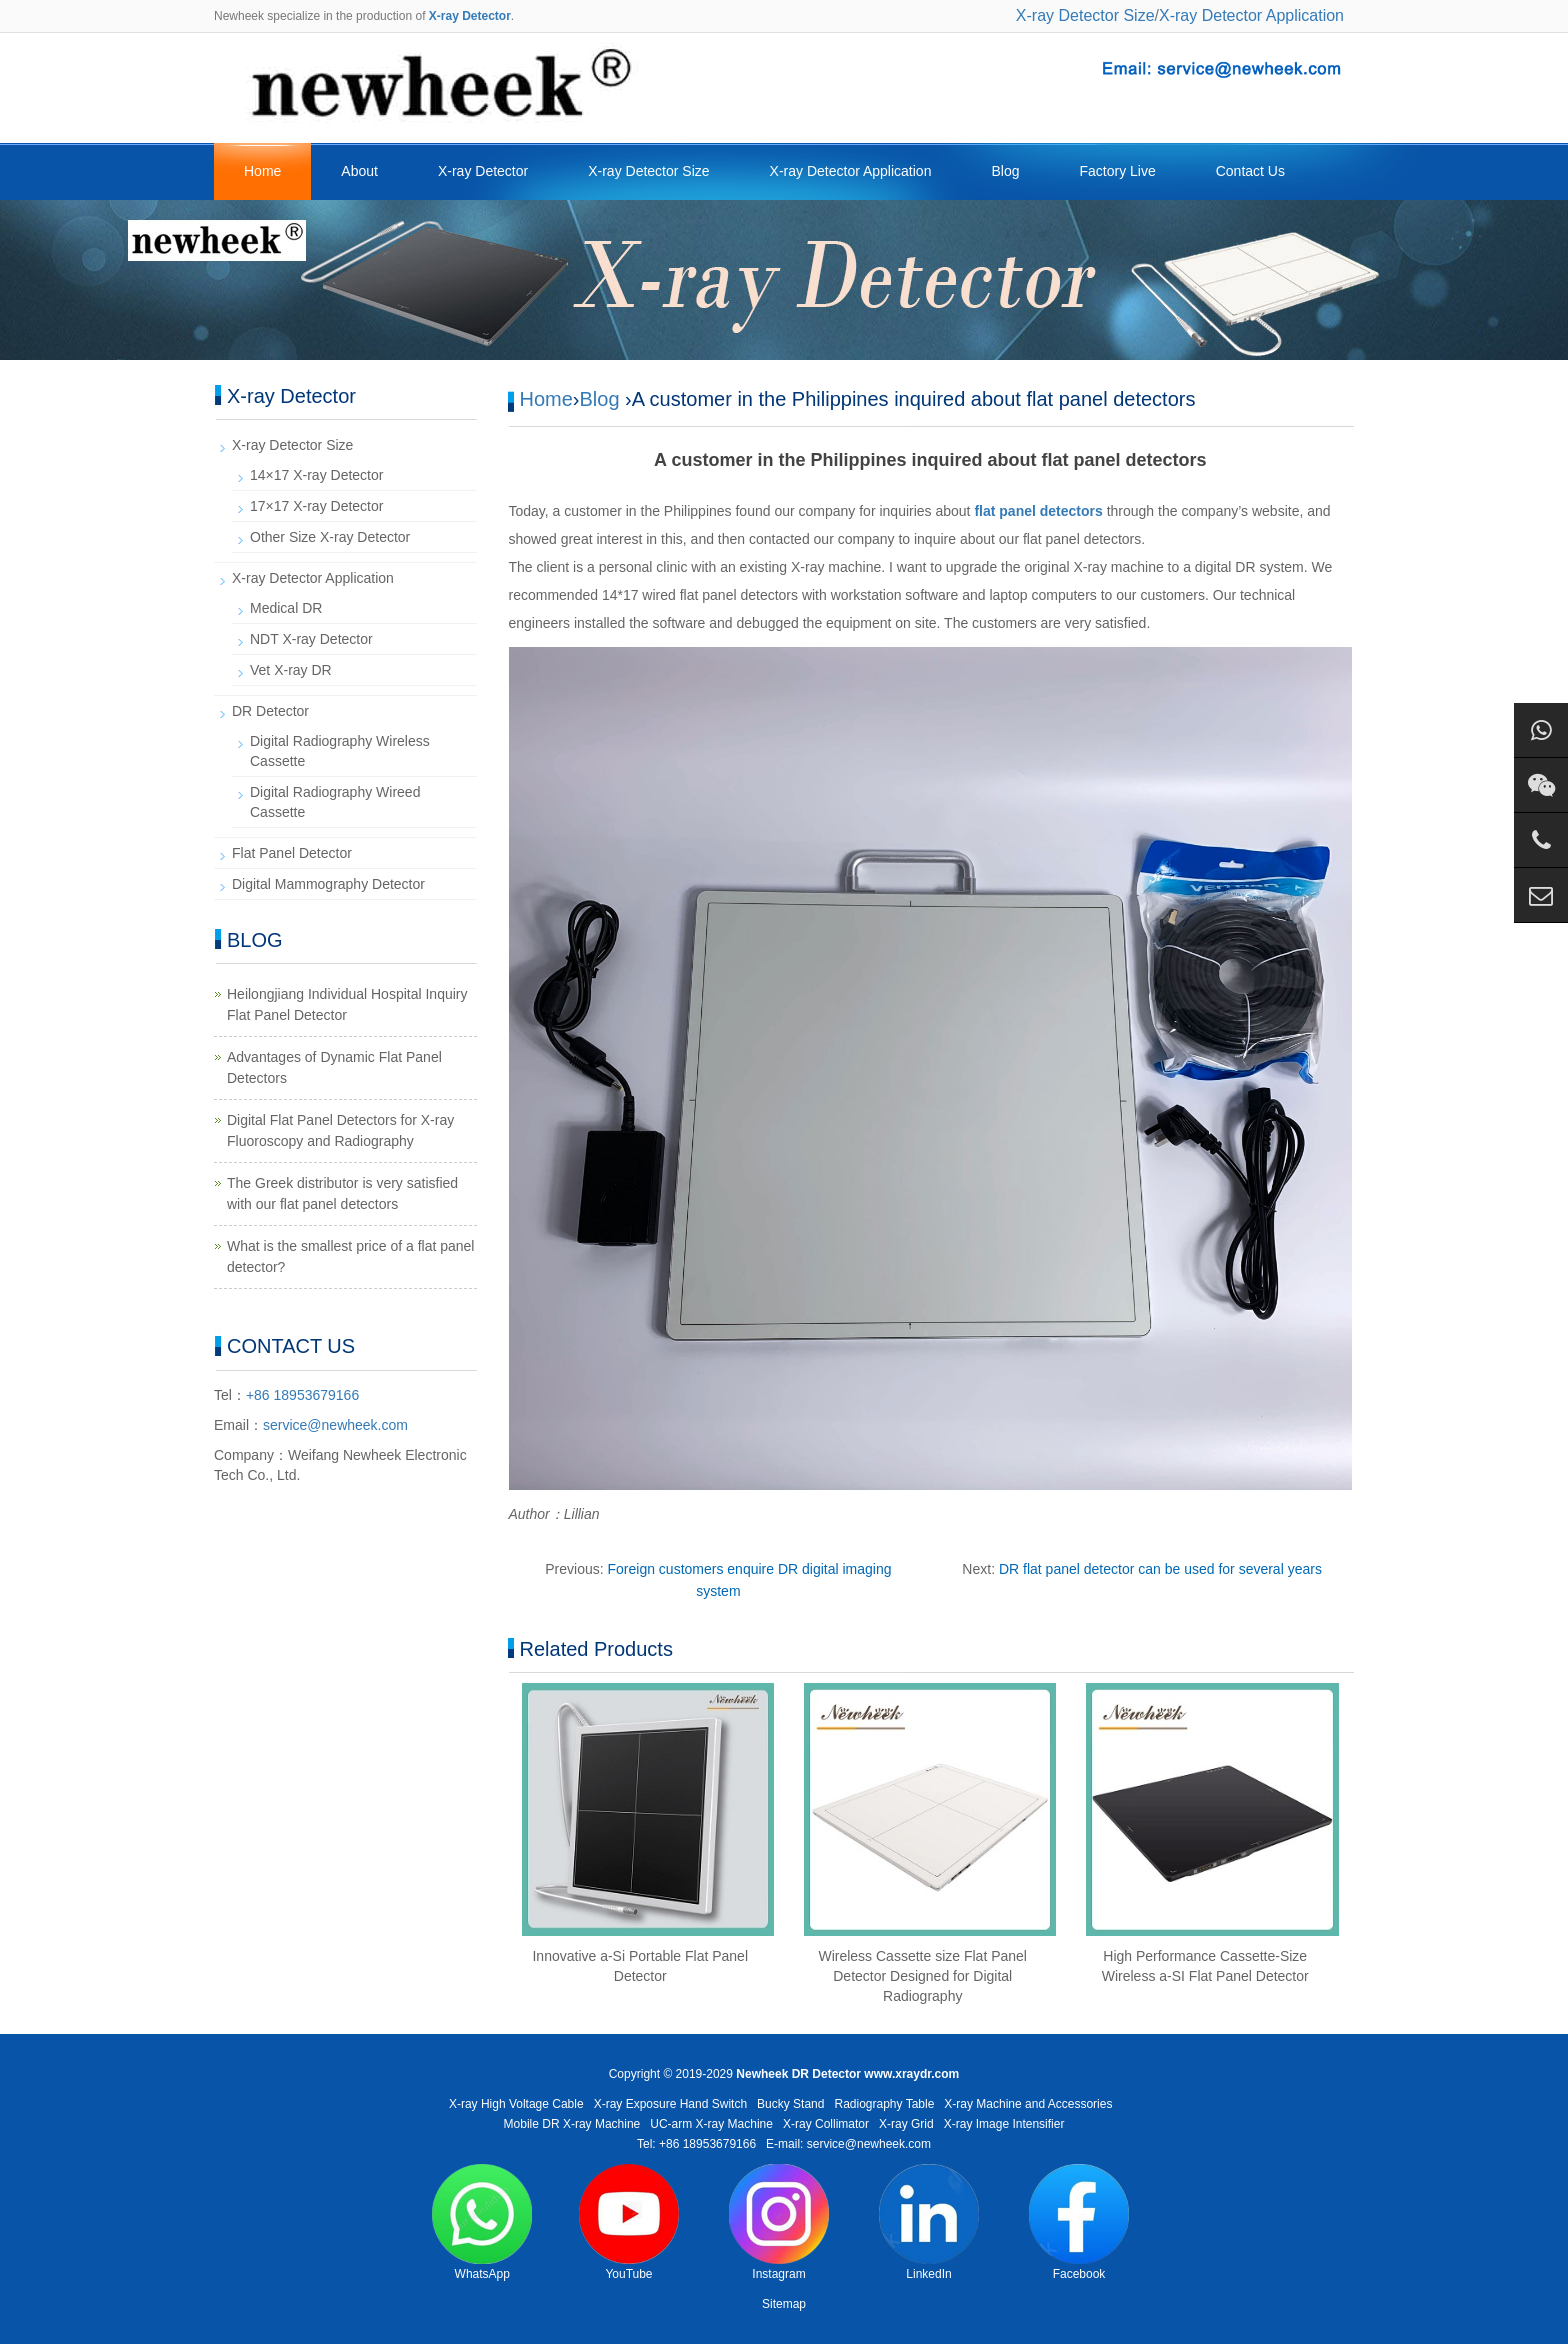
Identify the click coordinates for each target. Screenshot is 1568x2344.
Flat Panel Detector (292, 853)
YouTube (629, 2222)
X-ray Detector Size (1085, 15)
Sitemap (784, 2304)
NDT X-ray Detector (311, 639)
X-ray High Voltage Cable (516, 2104)
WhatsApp (482, 2222)
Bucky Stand (790, 2104)
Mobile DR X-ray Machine (572, 2124)
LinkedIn (929, 2222)
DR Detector (270, 711)
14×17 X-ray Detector (316, 475)
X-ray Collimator (826, 2124)
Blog (1005, 171)
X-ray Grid (906, 2124)
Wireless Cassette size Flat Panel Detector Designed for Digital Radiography (922, 1976)
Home (262, 171)
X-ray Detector (483, 171)
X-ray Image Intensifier (1004, 2124)
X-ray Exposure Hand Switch (670, 2104)
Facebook (1079, 2222)
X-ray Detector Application (1251, 15)
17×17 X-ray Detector (316, 506)
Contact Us (1250, 171)
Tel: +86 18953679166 (696, 2144)
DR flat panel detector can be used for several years (1160, 1569)
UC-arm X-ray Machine (711, 2124)
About (359, 171)
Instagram (779, 2222)
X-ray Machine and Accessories (1028, 2104)
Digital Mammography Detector (328, 884)
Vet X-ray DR (291, 670)
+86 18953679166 (302, 1395)
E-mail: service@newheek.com (848, 2144)
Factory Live (1117, 171)
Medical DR (286, 608)
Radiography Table (884, 2104)
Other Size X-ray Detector (330, 537)
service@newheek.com (335, 1425)
